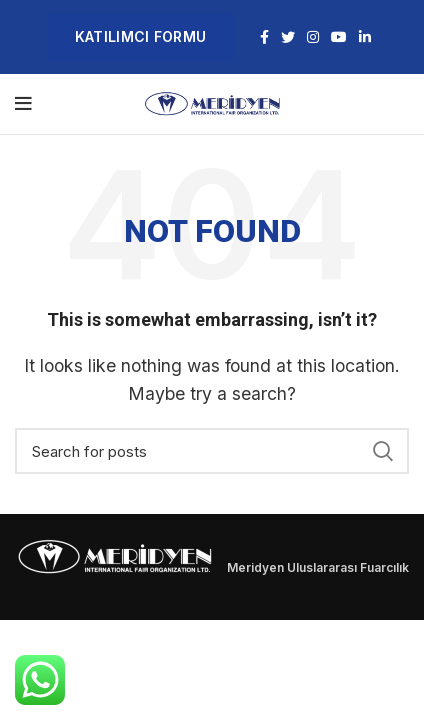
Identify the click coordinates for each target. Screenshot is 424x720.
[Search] (212, 451)
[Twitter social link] (288, 37)
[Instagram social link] (313, 37)
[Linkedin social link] (365, 37)
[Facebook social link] (264, 37)
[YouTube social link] (339, 37)
